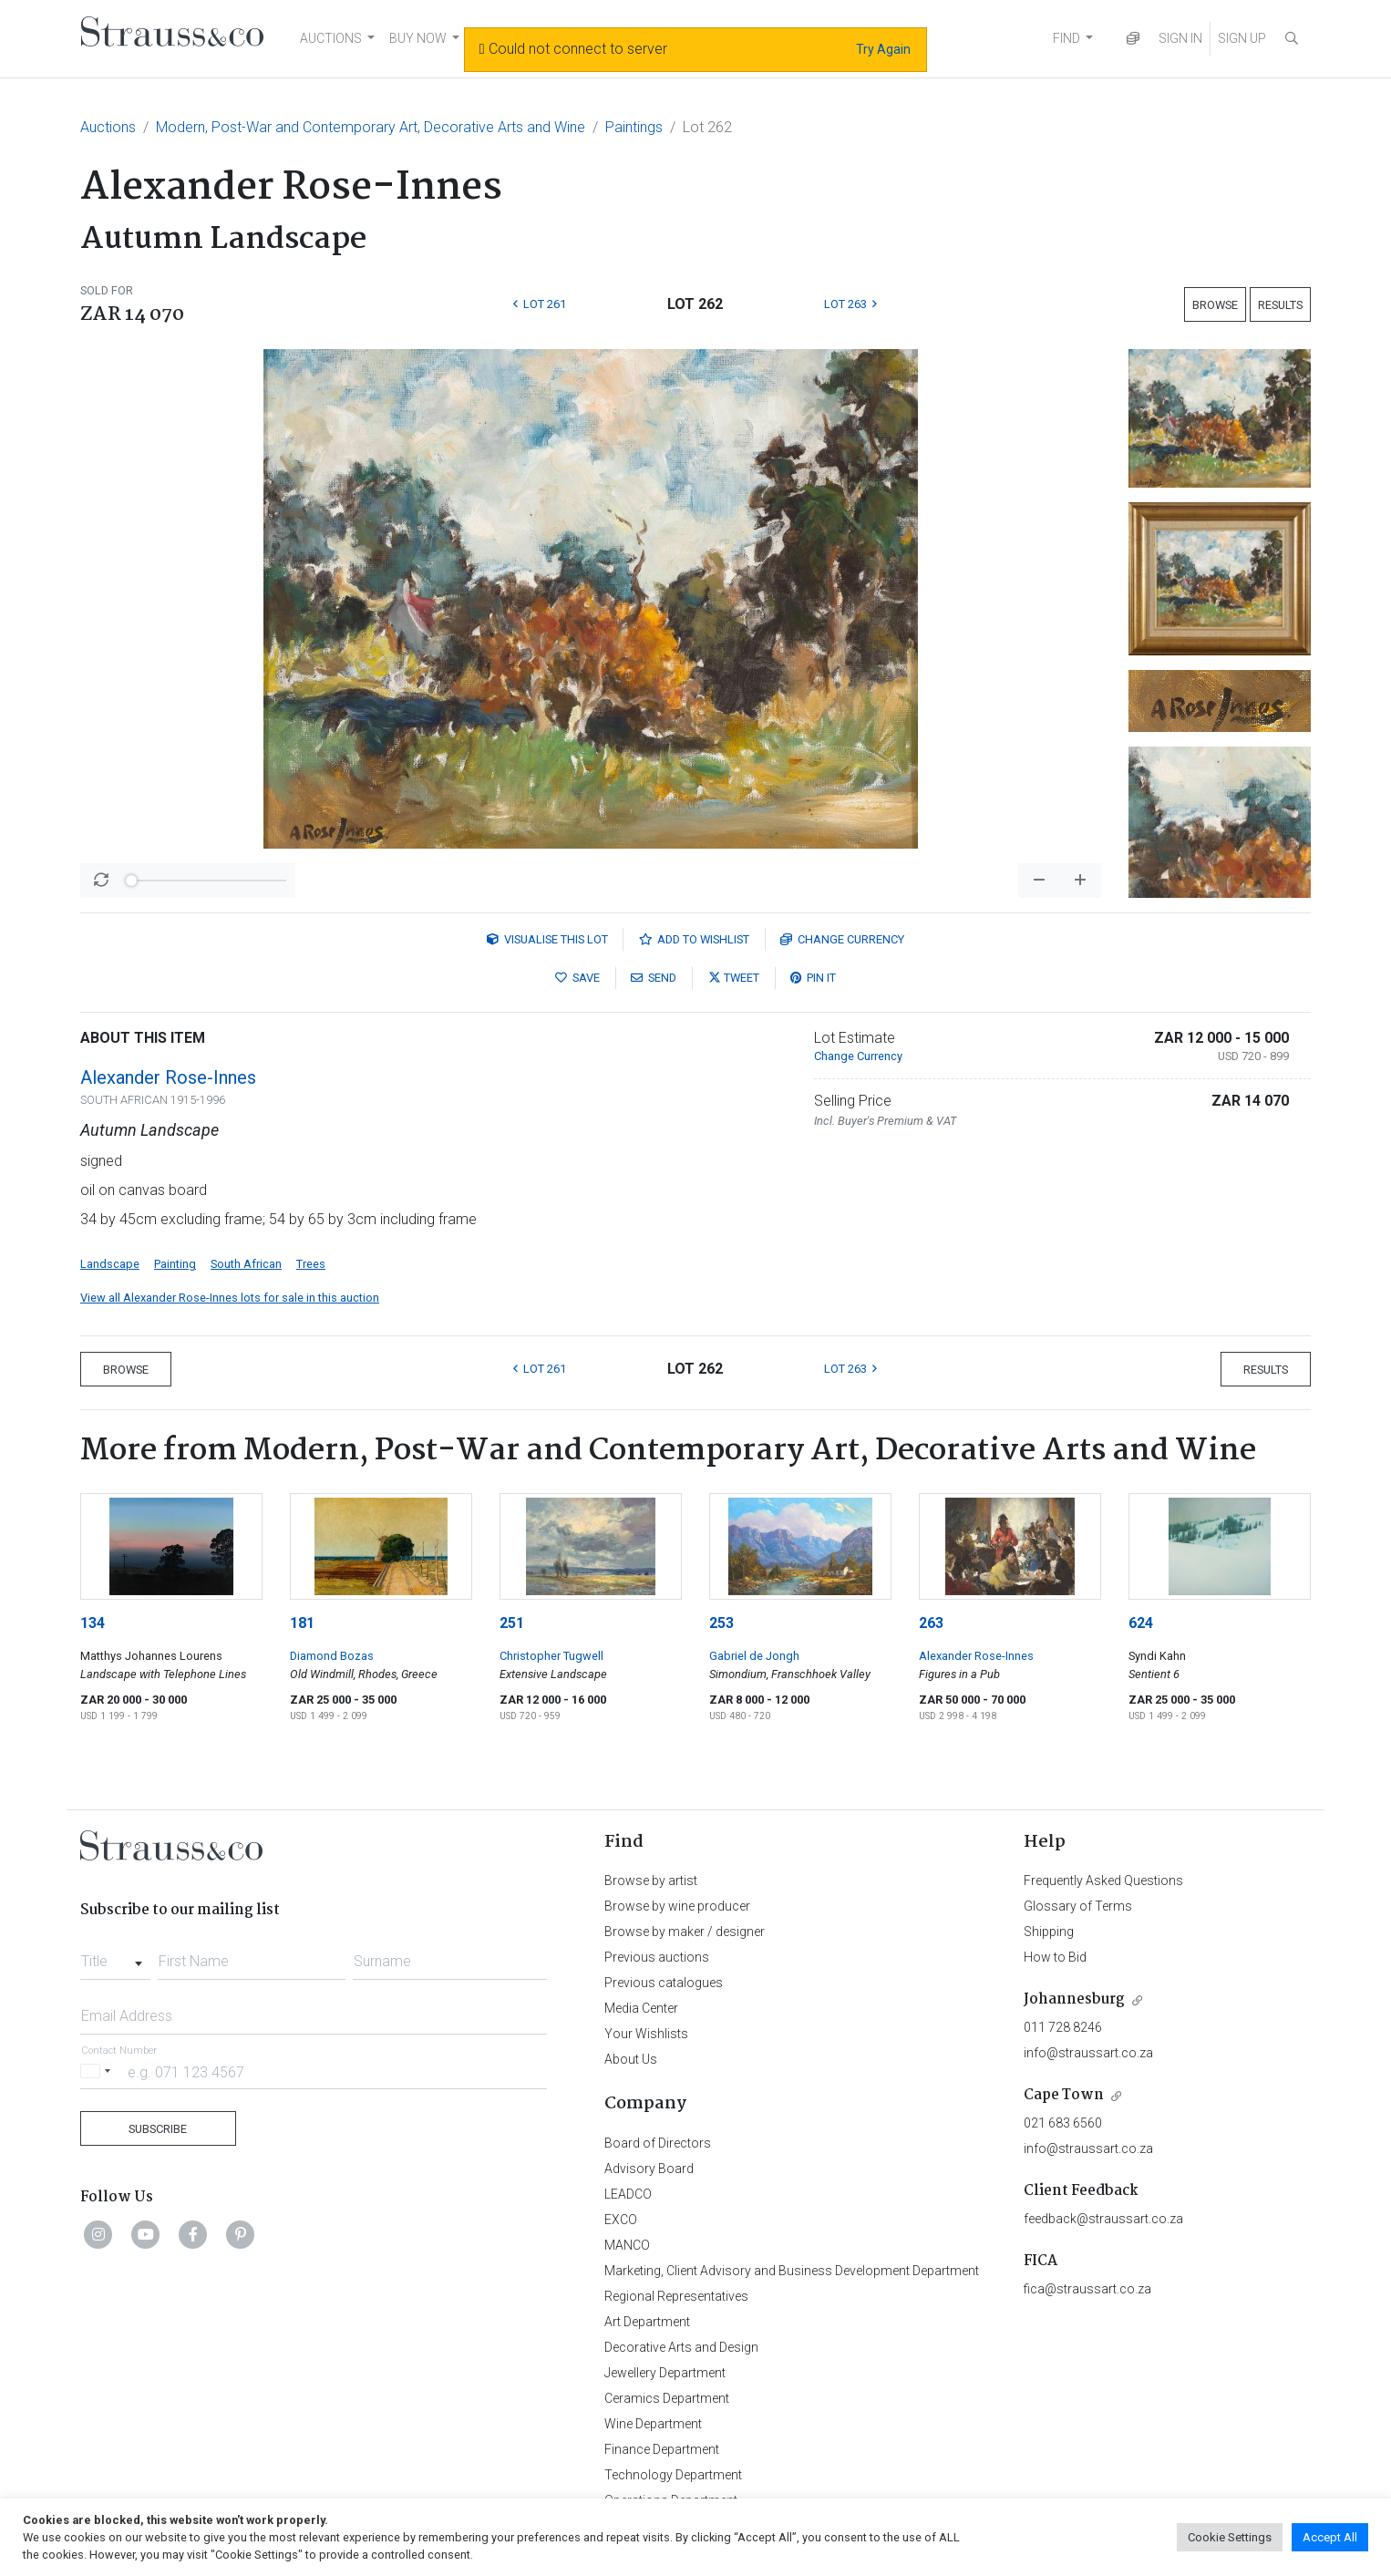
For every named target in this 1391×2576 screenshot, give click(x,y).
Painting (175, 1264)
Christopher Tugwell (551, 1656)
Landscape (109, 1264)
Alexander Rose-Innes (168, 1077)
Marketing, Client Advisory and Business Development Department (791, 2270)
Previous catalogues (663, 1982)
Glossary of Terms (1078, 1906)
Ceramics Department (666, 2398)
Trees (310, 1264)
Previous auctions (656, 1957)
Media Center (641, 2008)
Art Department (647, 2321)
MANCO (627, 2245)
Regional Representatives (676, 2296)
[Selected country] (98, 2071)
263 (931, 1623)
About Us (630, 2059)
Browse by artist (650, 1880)
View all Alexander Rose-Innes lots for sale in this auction (229, 1297)
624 (1140, 1623)
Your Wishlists (646, 2033)
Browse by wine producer (677, 1906)
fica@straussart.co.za (1087, 2289)
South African (246, 1264)
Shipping (1049, 1931)
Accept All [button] (1330, 2537)
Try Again (883, 49)
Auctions (108, 127)
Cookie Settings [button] (1230, 2537)
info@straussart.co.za (1088, 2052)
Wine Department (653, 2423)
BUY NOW (418, 38)
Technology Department (673, 2475)
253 (721, 1623)
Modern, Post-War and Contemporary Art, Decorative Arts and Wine (370, 127)
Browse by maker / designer (684, 1931)
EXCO (620, 2219)
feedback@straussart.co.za (1103, 2218)
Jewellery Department (665, 2372)
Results (1280, 305)
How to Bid (1055, 1957)
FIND (1066, 38)
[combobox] (115, 1956)
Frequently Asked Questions (1103, 1880)
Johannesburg (1074, 1999)
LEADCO (628, 2194)
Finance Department (661, 2449)
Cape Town (1064, 2095)
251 (512, 1623)
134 (92, 1623)
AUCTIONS (331, 38)
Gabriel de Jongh (754, 1656)
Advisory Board (649, 2168)
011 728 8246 (1063, 2027)
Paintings (634, 127)
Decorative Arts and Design (681, 2347)
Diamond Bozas (332, 1656)
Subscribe (158, 2129)
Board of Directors (657, 2143)
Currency (842, 939)
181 (302, 1623)
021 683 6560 (1063, 2123)
